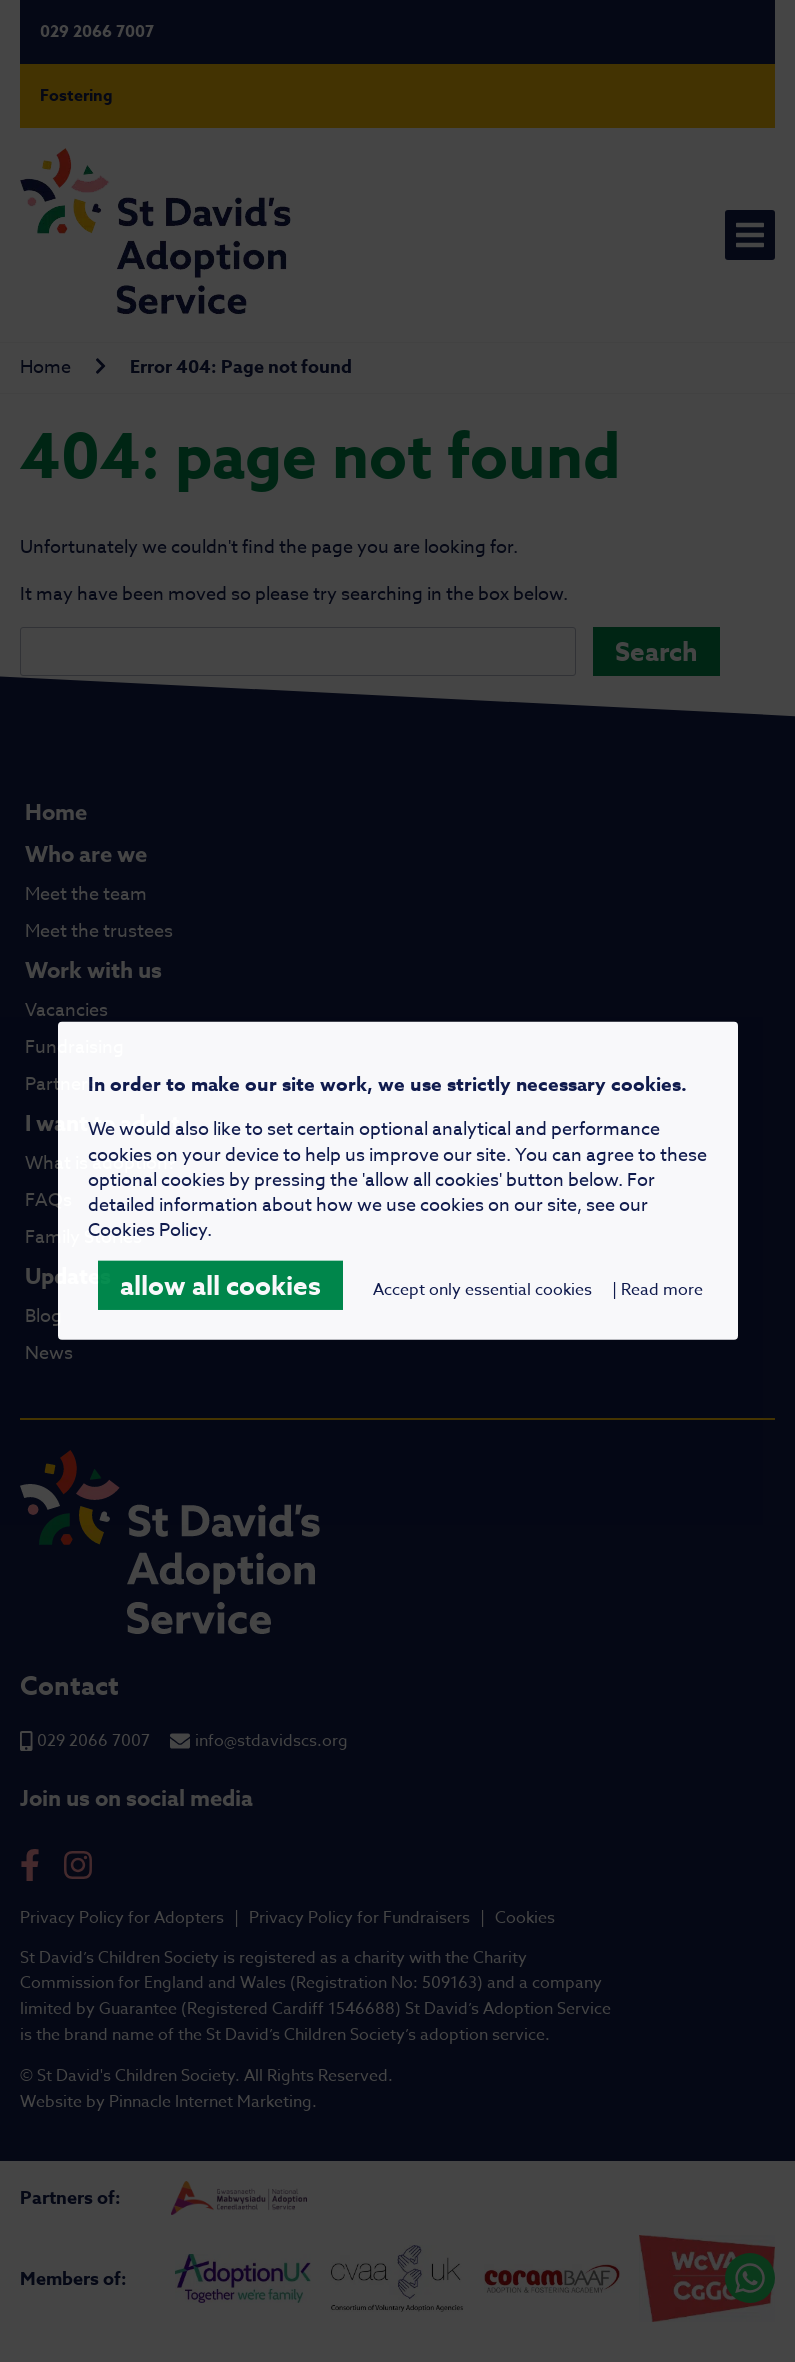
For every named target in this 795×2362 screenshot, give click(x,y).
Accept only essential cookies (482, 1290)
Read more (662, 1290)
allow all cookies (220, 1285)
